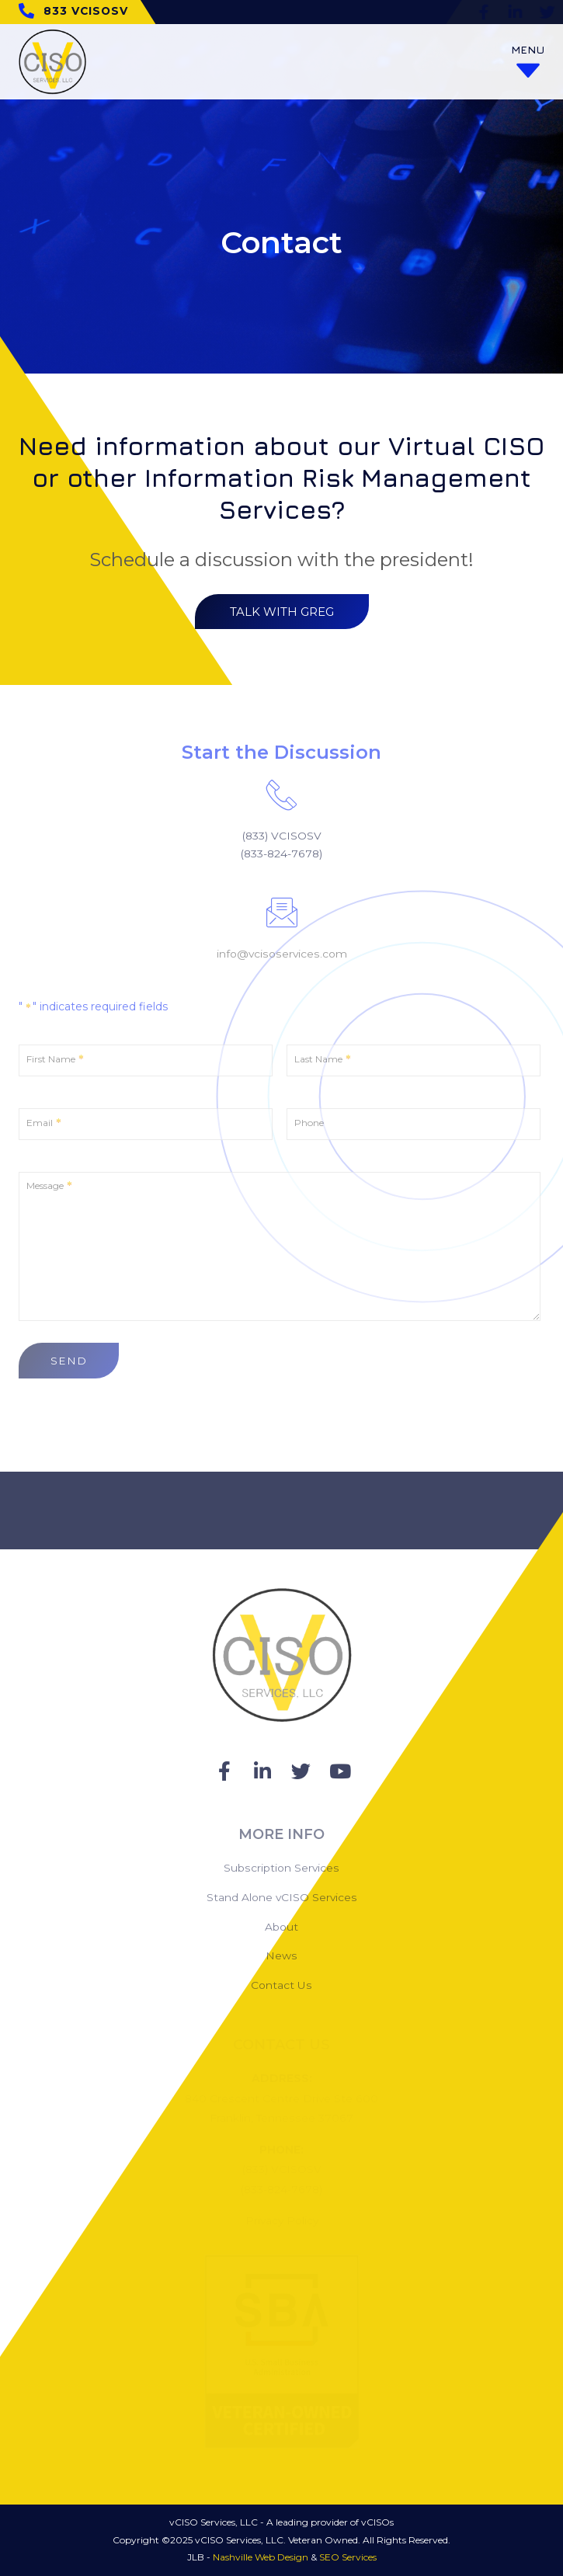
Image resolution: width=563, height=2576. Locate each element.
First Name (55, 1060)
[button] (282, 611)
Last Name (322, 1060)
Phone (309, 1122)
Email (43, 1123)
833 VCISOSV (85, 11)
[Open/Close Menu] (527, 61)
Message (49, 1186)
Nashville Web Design (260, 2557)
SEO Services (348, 2557)
